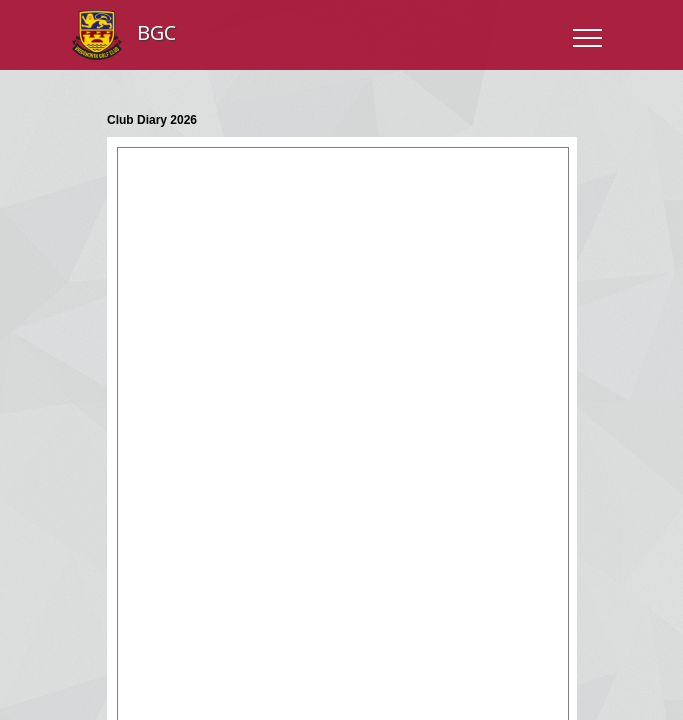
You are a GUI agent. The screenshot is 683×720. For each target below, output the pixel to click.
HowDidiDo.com (377, 608)
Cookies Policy (456, 557)
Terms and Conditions (338, 557)
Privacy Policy (223, 557)
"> (342, 178)
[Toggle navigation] (586, 35)
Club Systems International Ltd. (378, 590)
